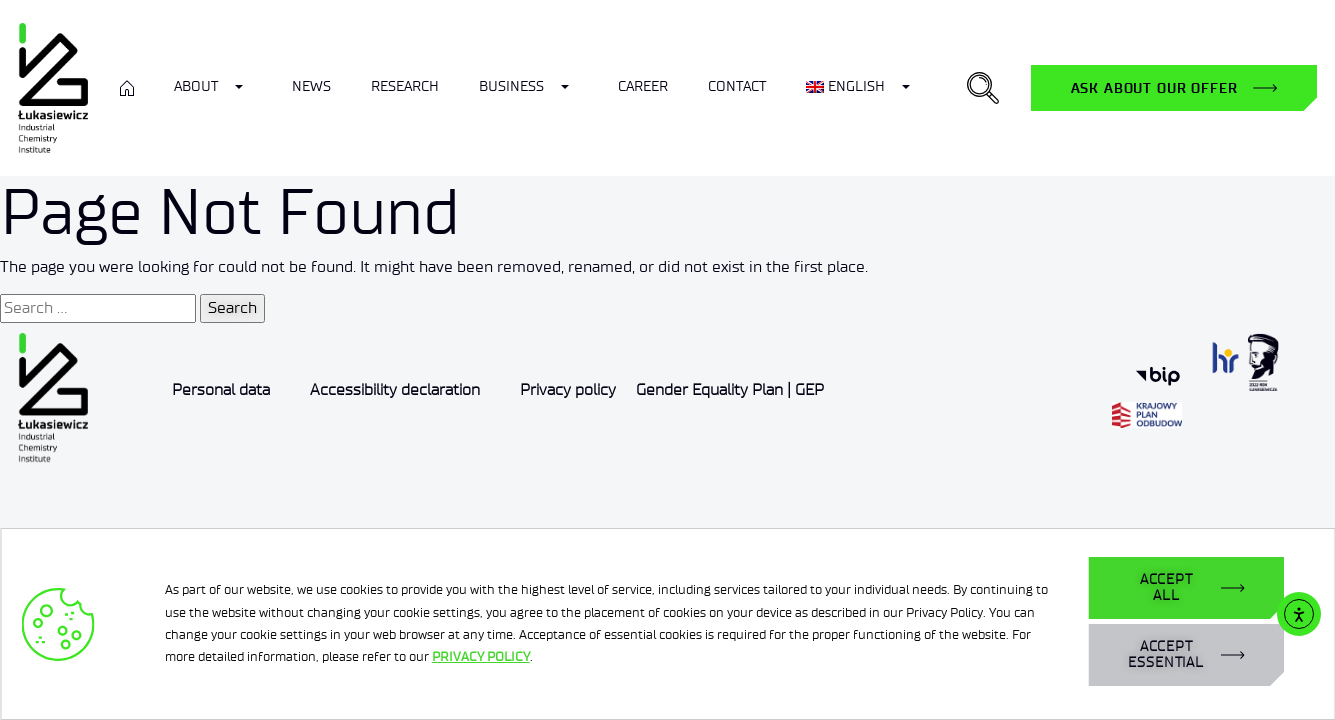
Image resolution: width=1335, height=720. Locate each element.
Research (405, 86)
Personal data (221, 389)
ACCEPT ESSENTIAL (1166, 654)
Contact (737, 86)
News (311, 86)
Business (511, 86)
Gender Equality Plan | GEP (730, 389)
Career (643, 86)
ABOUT (196, 86)
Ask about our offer (1154, 88)
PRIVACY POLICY (481, 656)
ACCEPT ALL (1166, 587)
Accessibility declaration (395, 389)
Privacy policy (568, 389)
